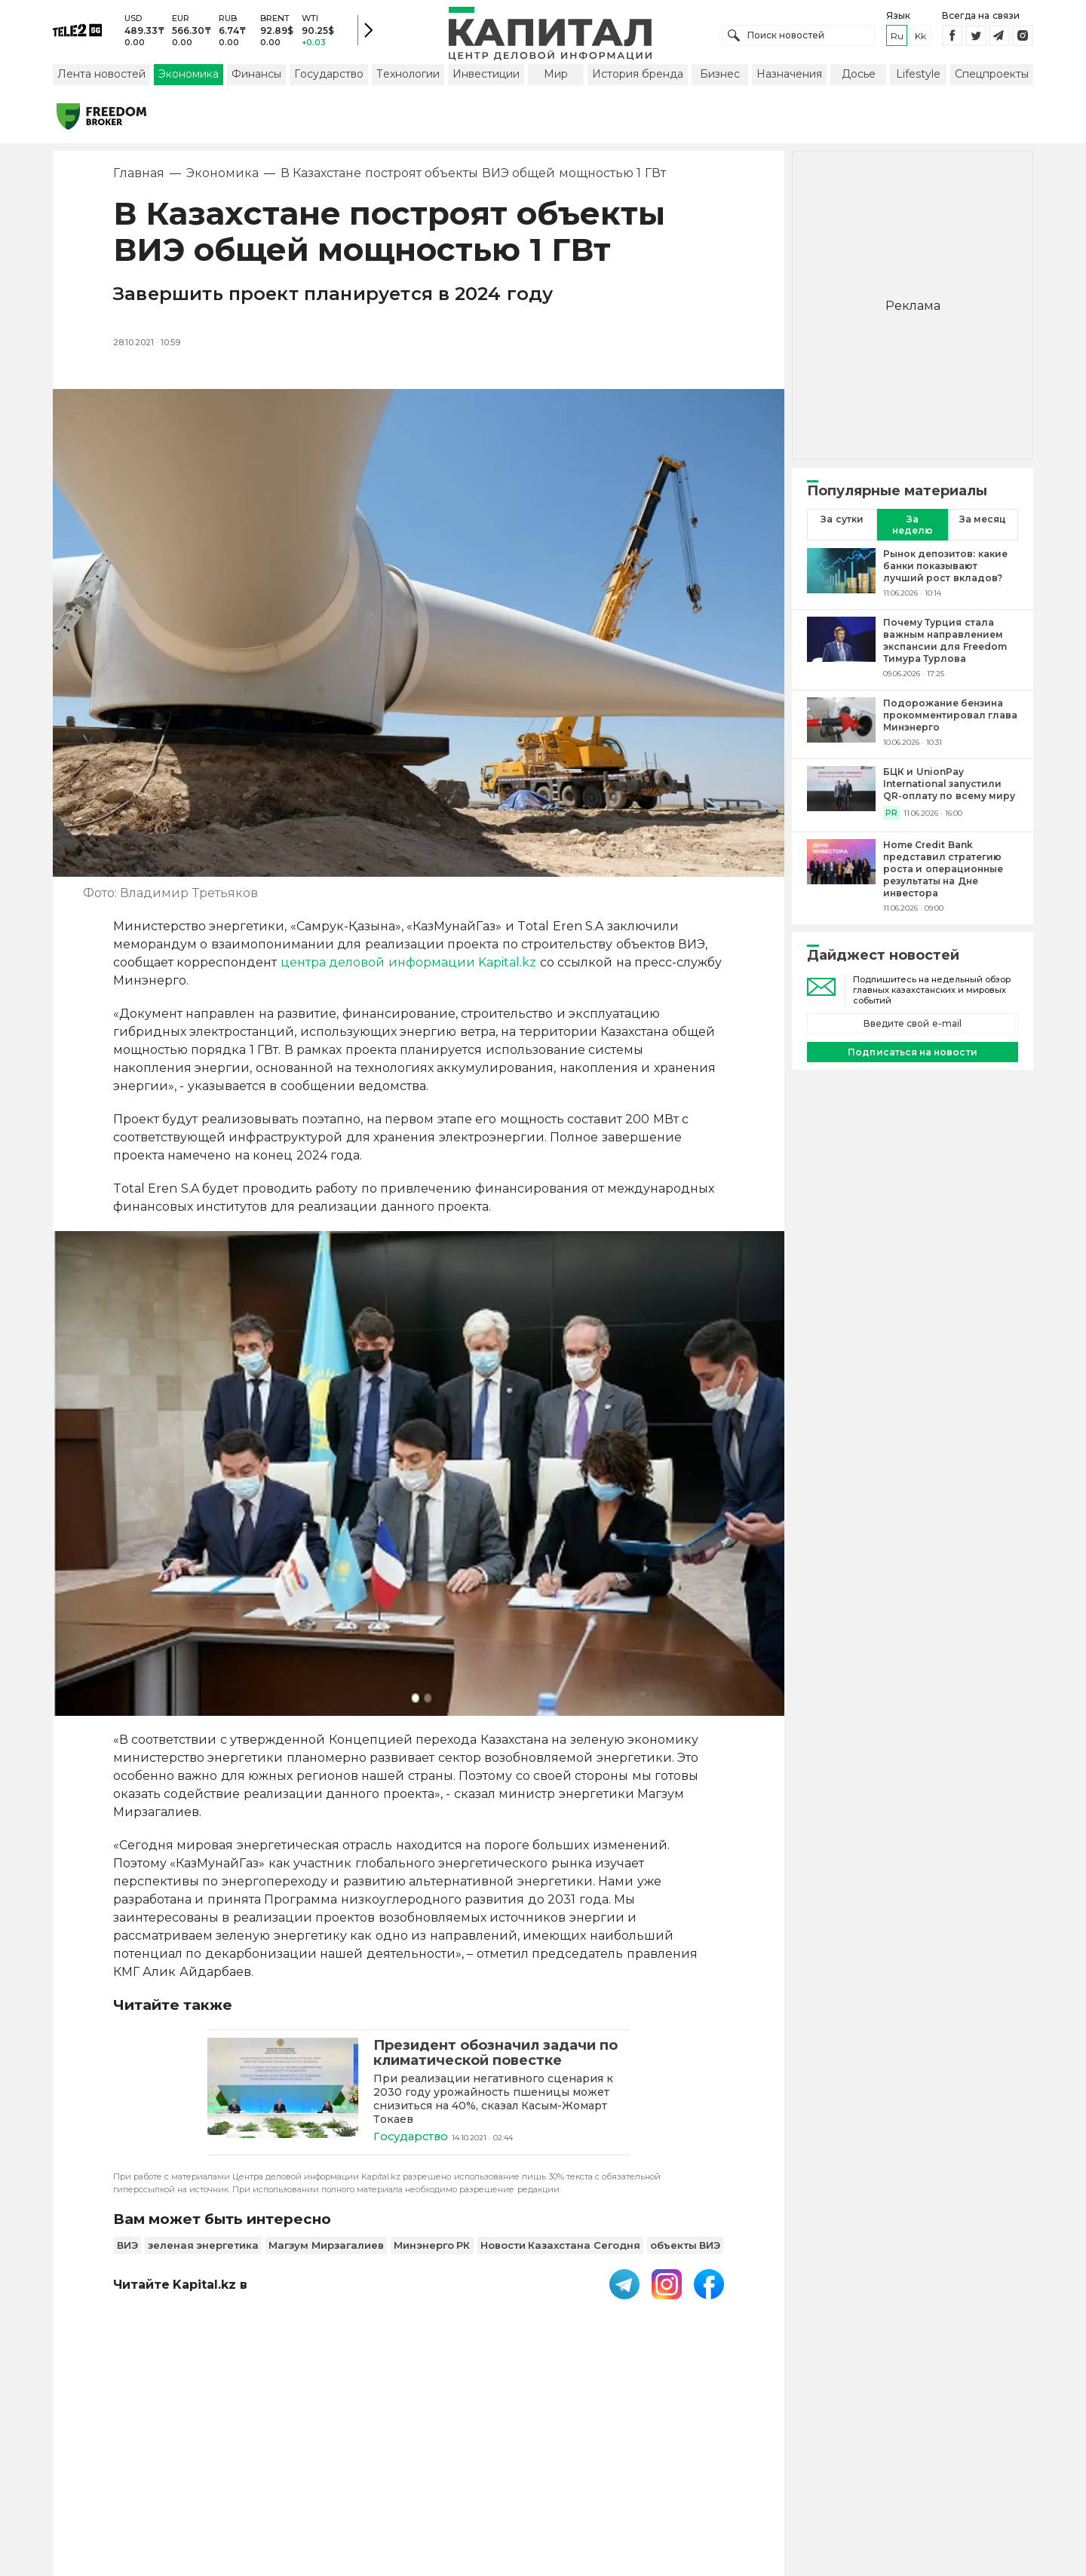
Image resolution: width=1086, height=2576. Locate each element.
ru (897, 37)
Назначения (789, 77)
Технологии (408, 77)
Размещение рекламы (665, 2477)
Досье (859, 77)
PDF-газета (277, 2477)
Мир (556, 77)
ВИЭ (127, 2249)
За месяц (982, 522)
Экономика (188, 77)
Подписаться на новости (912, 1055)
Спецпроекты (992, 77)
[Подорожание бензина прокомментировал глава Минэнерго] (841, 726)
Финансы (256, 77)
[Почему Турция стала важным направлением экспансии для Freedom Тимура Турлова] (841, 651)
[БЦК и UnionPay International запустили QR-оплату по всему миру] (841, 797)
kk (920, 37)
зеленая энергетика (203, 2249)
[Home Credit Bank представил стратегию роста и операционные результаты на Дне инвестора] (841, 880)
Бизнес (720, 77)
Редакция (775, 2477)
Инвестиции (486, 77)
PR (891, 817)
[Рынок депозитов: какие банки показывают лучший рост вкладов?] (841, 577)
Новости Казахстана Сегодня (560, 2249)
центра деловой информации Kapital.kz (408, 966)
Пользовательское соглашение (420, 2477)
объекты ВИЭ (685, 2249)
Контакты (556, 2477)
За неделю (912, 528)
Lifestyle (918, 77)
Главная (138, 177)
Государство (329, 77)
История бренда (637, 77)
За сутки (842, 522)
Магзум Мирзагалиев (326, 2249)
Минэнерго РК (432, 2249)
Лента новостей (101, 77)
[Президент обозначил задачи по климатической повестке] (282, 2095)
